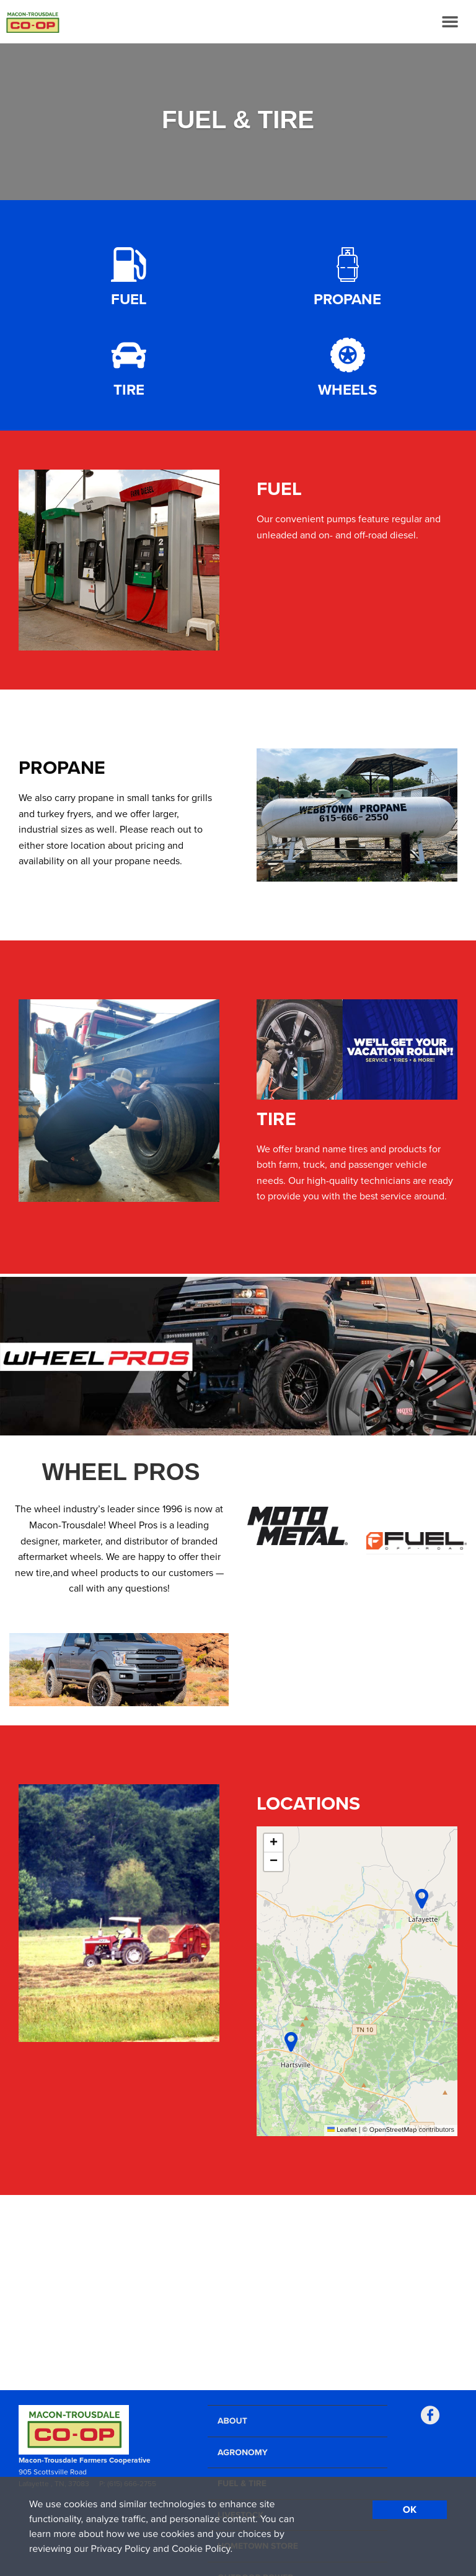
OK (409, 2510)
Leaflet (341, 2130)
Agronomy (243, 2452)
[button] (422, 1898)
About (232, 2421)
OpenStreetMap (393, 2130)
